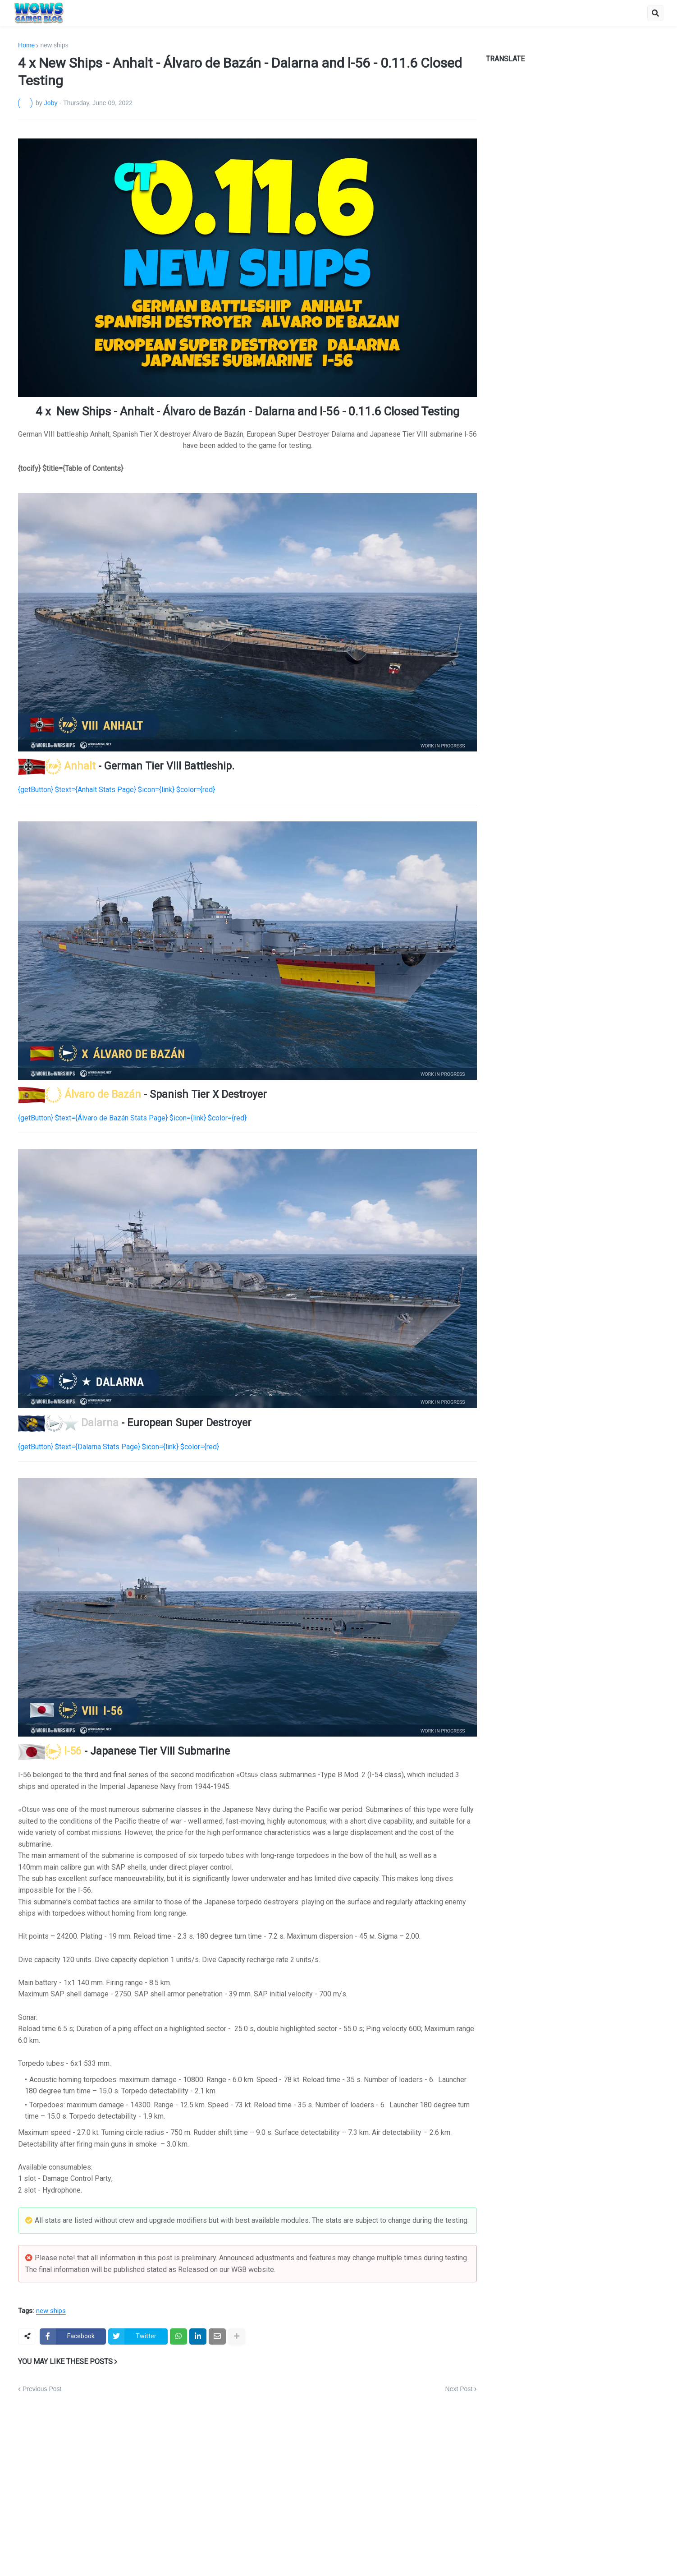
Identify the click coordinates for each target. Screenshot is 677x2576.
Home (26, 45)
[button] (655, 13)
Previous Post (42, 2389)
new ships (54, 45)
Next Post (459, 2389)
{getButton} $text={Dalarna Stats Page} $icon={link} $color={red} (118, 1446)
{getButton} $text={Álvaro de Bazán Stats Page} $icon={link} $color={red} (132, 1118)
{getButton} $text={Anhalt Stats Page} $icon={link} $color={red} (116, 789)
